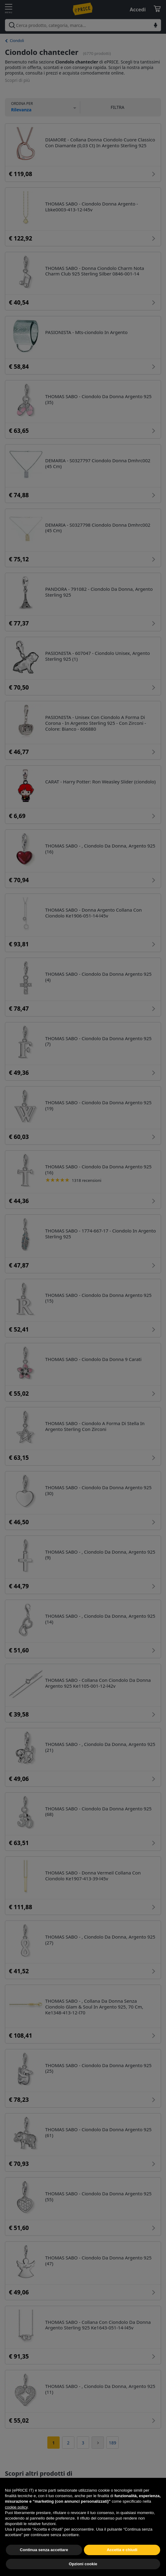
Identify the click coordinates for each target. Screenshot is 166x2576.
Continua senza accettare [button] (44, 2562)
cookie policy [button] (16, 2519)
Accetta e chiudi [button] (122, 2562)
